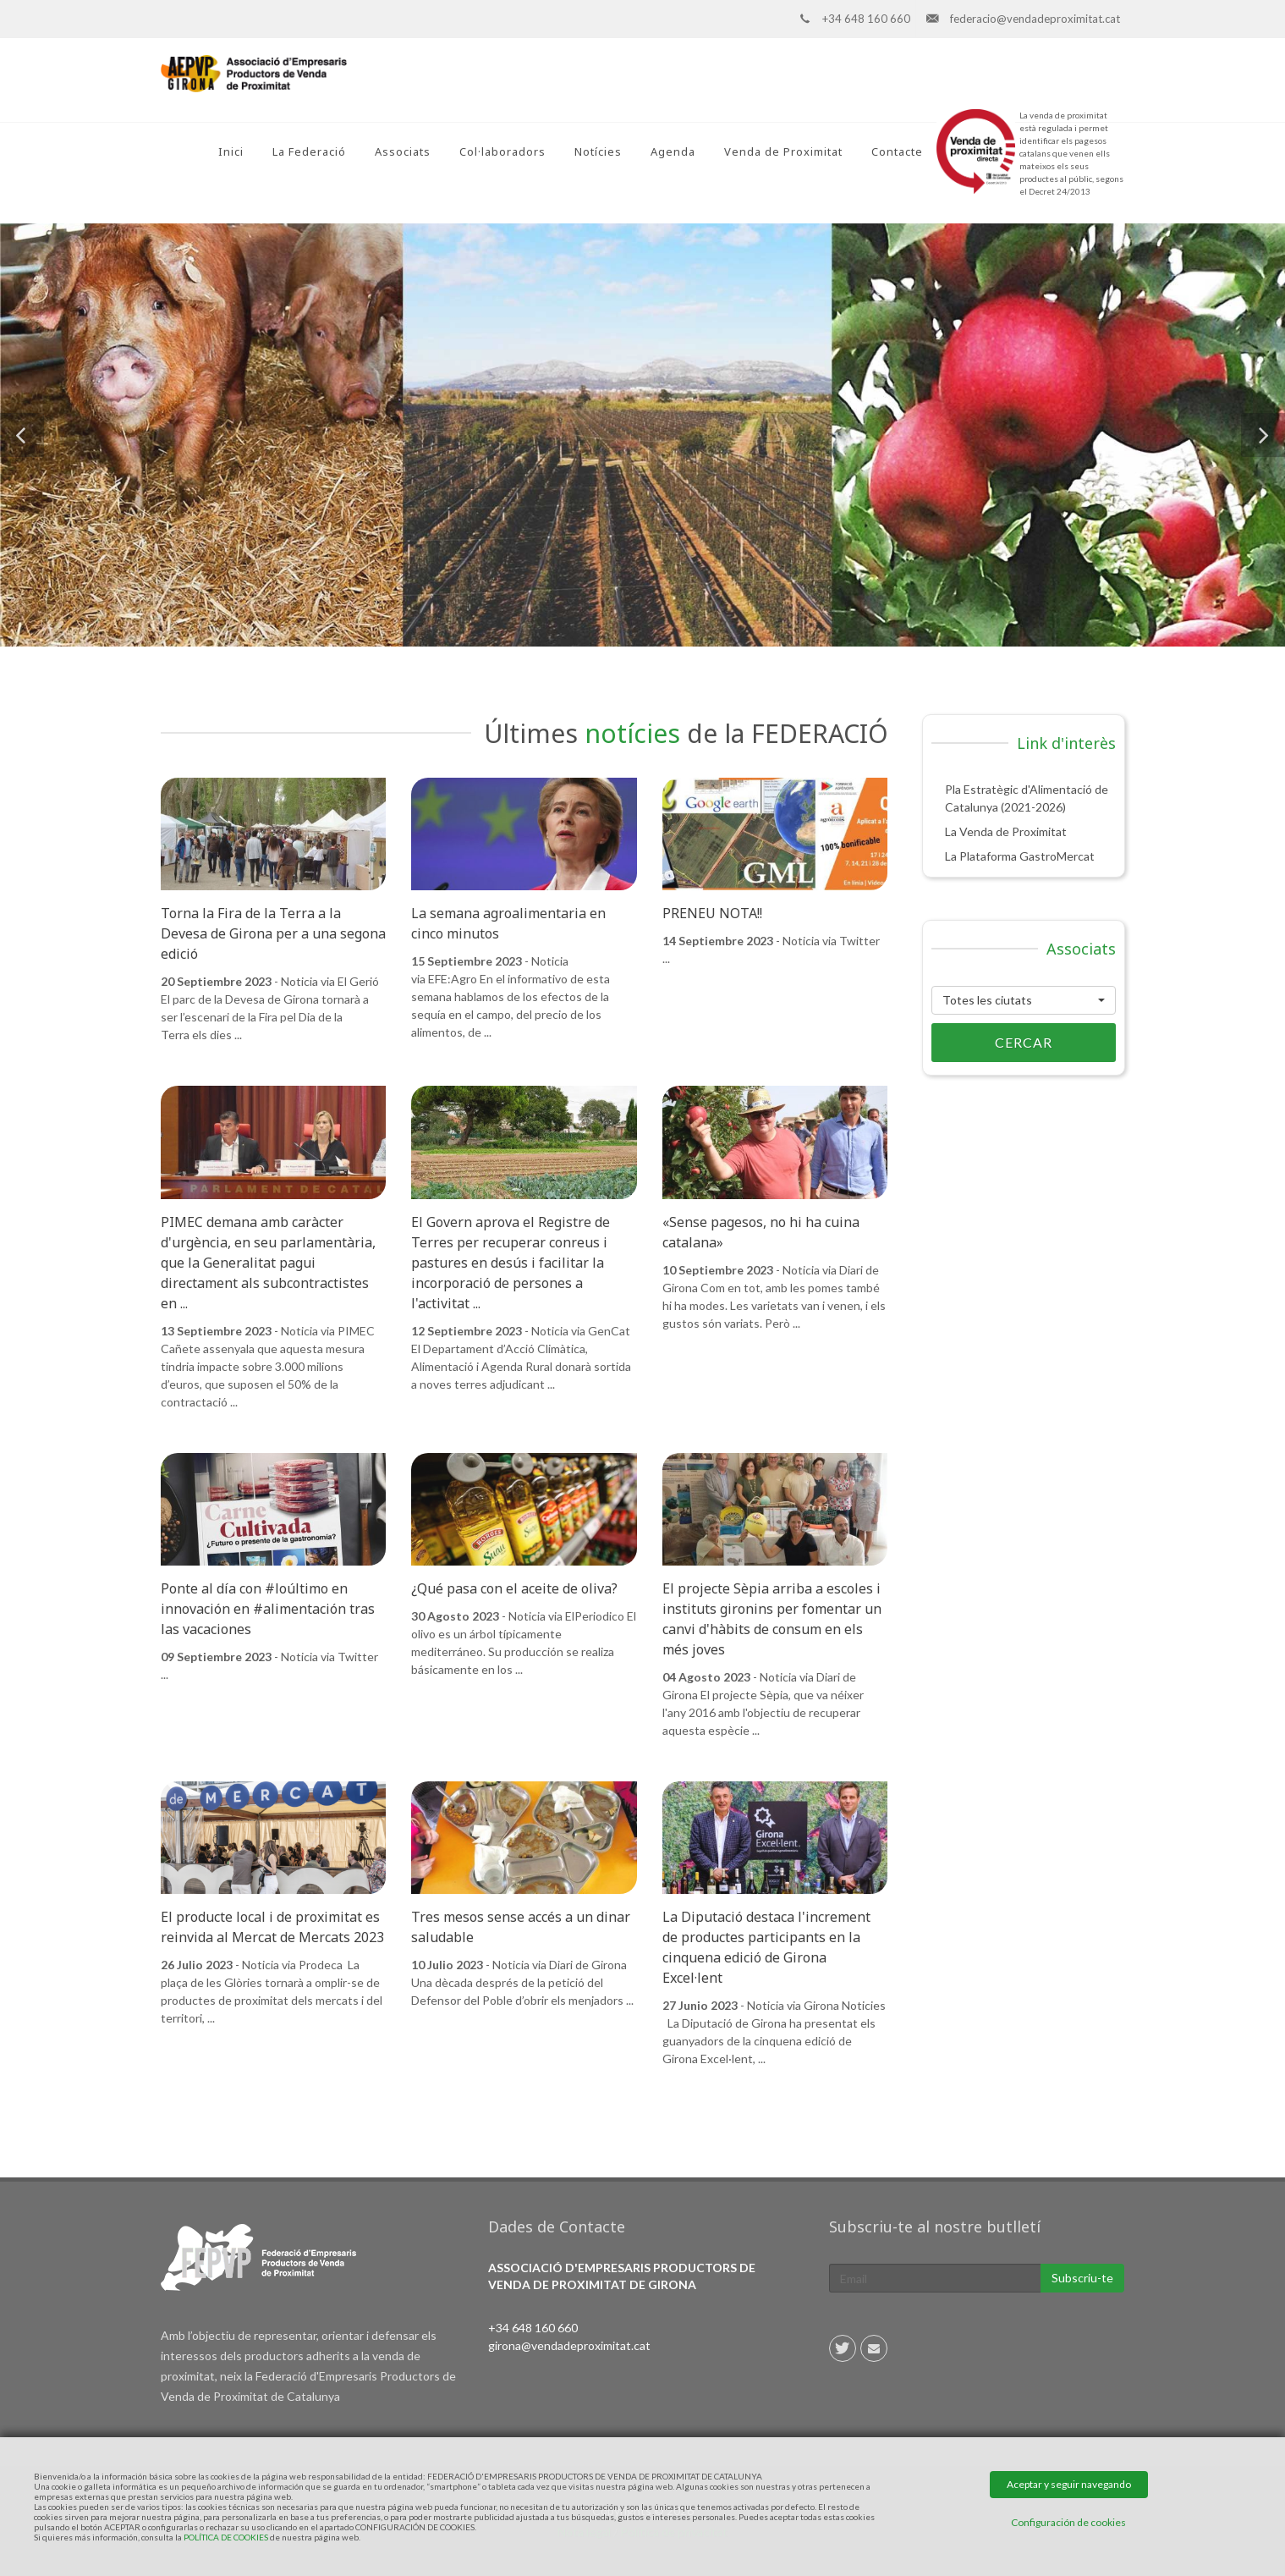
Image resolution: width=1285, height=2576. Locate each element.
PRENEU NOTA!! (712, 913)
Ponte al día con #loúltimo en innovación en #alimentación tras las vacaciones (268, 1608)
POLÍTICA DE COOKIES (226, 2537)
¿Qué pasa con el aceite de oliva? (514, 1588)
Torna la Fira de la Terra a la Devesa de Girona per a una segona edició (273, 933)
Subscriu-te (1082, 2278)
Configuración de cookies (1068, 2522)
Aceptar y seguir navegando (1069, 2484)
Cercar (991, 1042)
